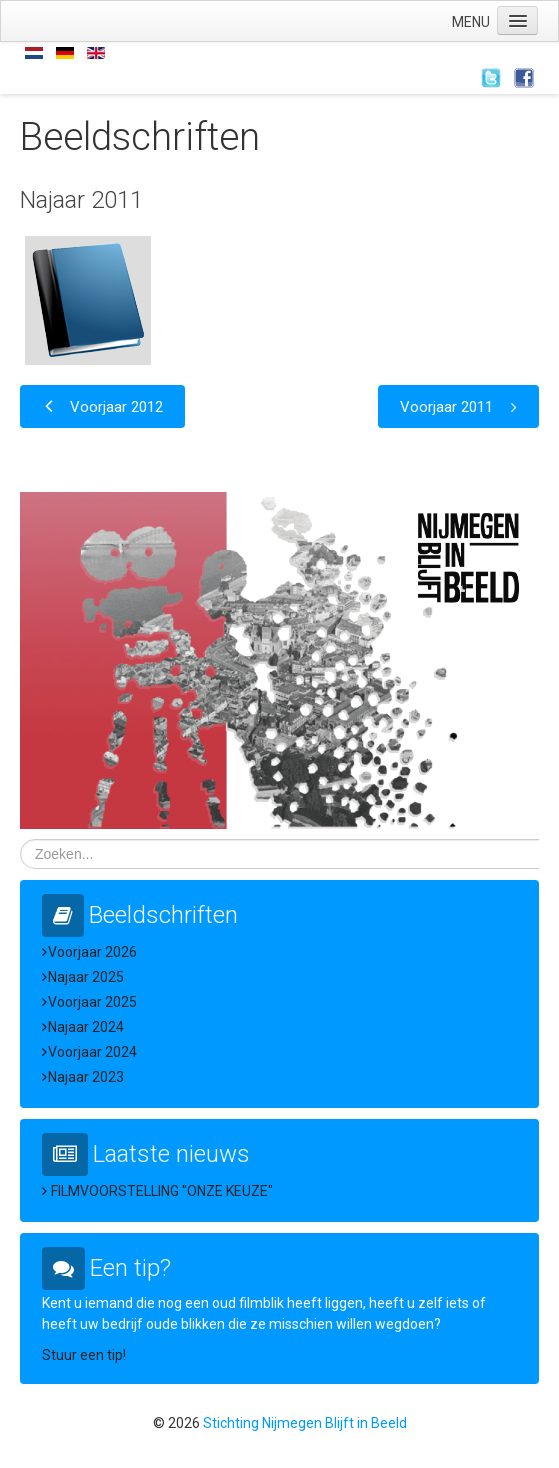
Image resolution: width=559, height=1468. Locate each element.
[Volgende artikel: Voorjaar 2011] (458, 406)
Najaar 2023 (86, 1077)
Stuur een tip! (84, 1355)
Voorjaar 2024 (92, 1052)
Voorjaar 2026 (92, 952)
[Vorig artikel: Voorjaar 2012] (102, 406)
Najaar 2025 (86, 977)
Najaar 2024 (86, 1027)
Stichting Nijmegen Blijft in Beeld (305, 1423)
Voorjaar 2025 (92, 1002)
